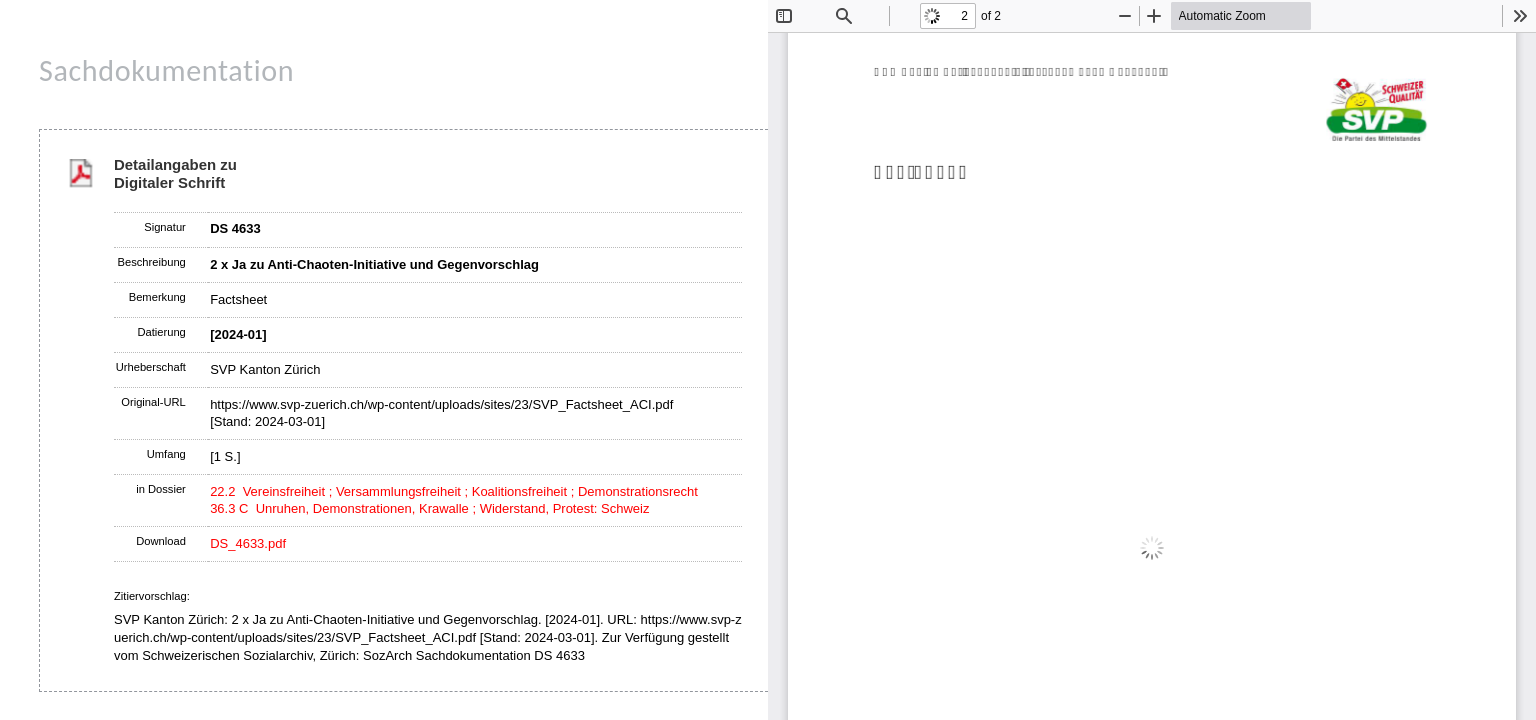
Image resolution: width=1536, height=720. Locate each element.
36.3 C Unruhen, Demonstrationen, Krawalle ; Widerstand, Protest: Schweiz (429, 508)
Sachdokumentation (166, 70)
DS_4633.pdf (248, 543)
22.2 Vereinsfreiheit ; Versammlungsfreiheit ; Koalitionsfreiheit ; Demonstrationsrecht (454, 491)
